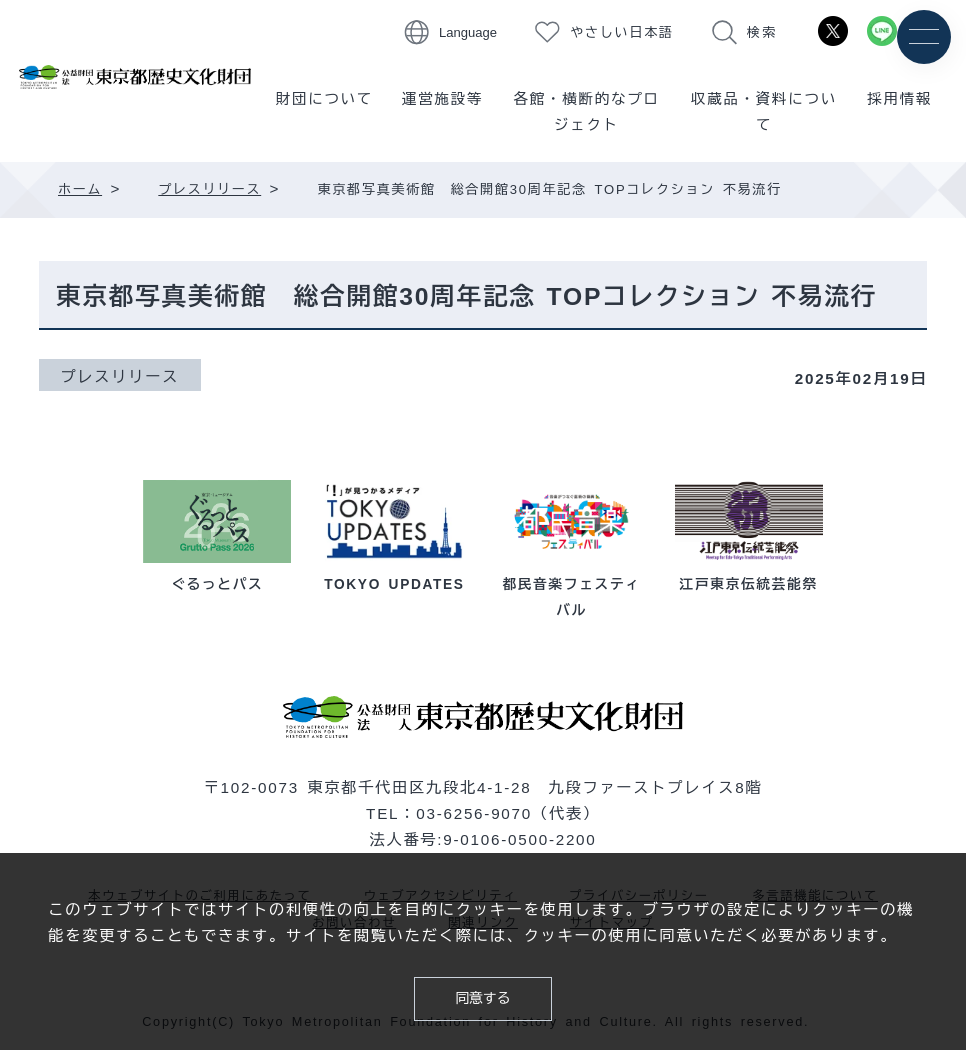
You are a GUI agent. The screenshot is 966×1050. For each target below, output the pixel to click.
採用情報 (899, 99)
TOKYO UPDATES (394, 584)
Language (468, 32)
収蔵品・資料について (764, 112)
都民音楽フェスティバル (572, 584)
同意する (483, 997)
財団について (324, 99)
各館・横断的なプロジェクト (586, 112)
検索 (762, 32)
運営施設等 (442, 99)
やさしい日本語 (622, 32)
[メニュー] (923, 37)
